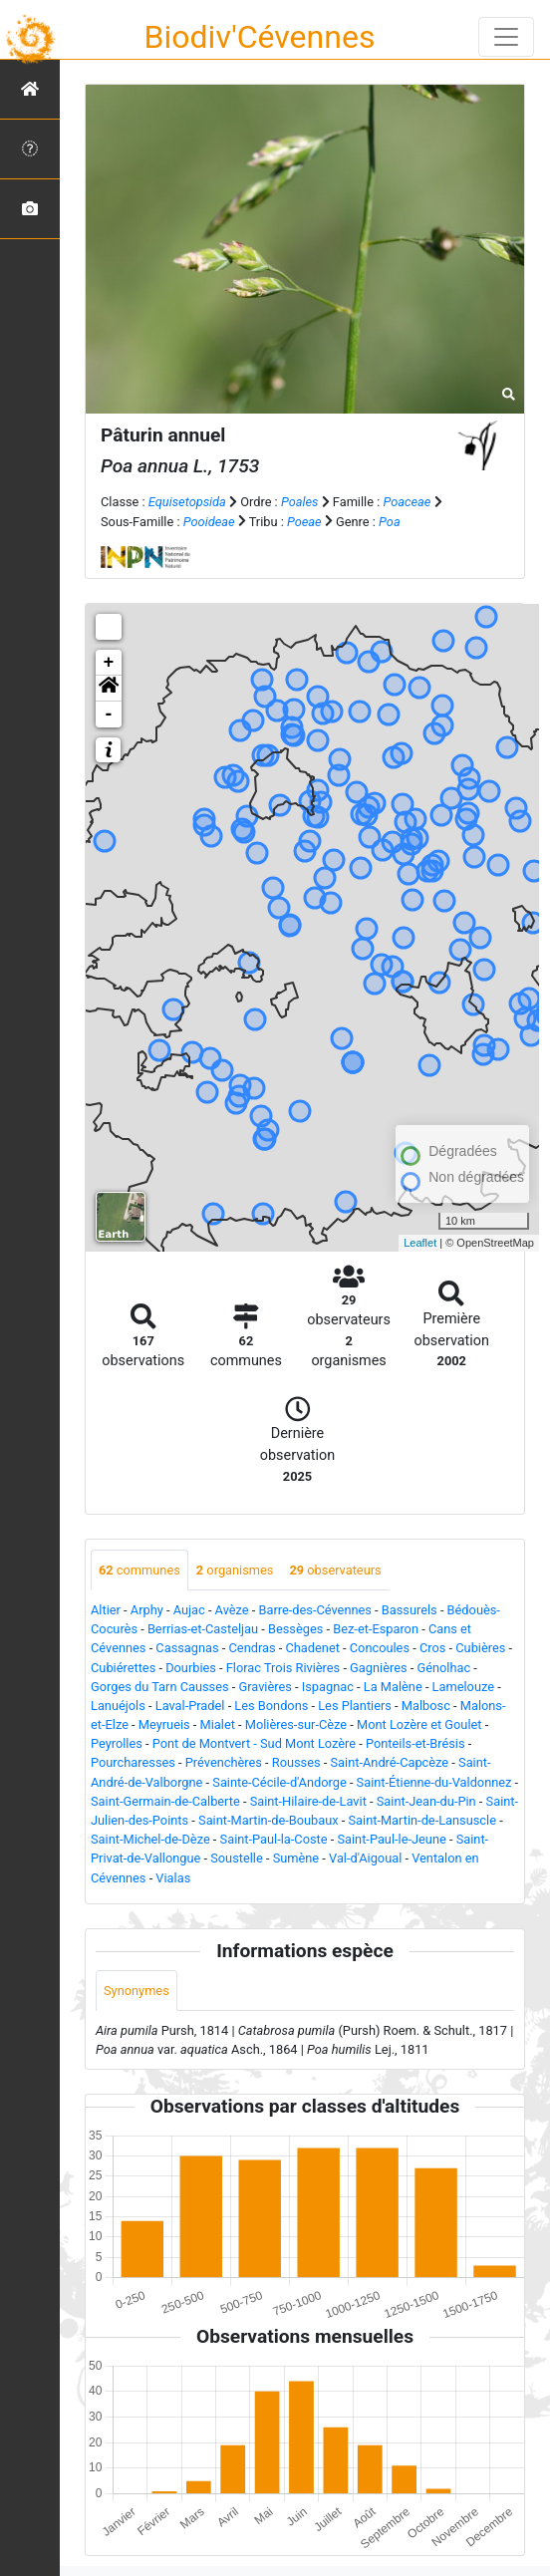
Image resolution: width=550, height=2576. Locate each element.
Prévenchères (223, 1762)
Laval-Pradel (190, 1705)
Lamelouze (463, 1686)
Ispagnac (328, 1686)
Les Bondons (271, 1705)
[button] (109, 689)
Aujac (189, 1609)
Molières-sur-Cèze (296, 1724)
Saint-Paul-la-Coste (274, 1839)
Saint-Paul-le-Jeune (391, 1839)
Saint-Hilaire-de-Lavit (308, 1801)
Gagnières (378, 1667)
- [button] (109, 714)
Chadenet (312, 1647)
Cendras (252, 1647)
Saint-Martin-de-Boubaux (268, 1820)
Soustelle (236, 1858)
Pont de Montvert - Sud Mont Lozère (254, 1743)
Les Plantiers (355, 1705)
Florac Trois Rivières (283, 1667)
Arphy (147, 1609)
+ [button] (109, 663)
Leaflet (420, 1243)
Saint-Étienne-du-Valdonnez (434, 1782)
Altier (106, 1609)
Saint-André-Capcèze (390, 1762)
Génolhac (443, 1667)
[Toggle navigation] (506, 37)
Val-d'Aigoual (365, 1858)
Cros (432, 1647)
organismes (235, 1570)
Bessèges (295, 1628)
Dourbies (190, 1667)
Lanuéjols (118, 1705)
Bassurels (409, 1609)
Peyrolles (116, 1743)
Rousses (296, 1762)
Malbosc (426, 1705)
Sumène (296, 1858)
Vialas (172, 1877)
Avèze (232, 1609)
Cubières (480, 1647)
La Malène (393, 1686)
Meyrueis (164, 1724)
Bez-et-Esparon (375, 1628)
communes (139, 1570)
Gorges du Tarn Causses (160, 1686)
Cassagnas (186, 1647)
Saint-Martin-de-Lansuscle (421, 1820)
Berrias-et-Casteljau (202, 1628)
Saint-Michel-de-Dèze (150, 1839)
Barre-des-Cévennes (314, 1609)
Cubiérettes (123, 1667)
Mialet (217, 1724)
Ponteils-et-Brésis (415, 1743)
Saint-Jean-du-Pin (426, 1801)
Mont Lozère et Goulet (419, 1724)
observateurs (335, 1570)
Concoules (380, 1647)
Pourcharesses (133, 1762)
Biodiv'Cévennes (260, 37)
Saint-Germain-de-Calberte (165, 1801)
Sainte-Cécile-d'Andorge (279, 1782)
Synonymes (136, 1990)
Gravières (264, 1686)
